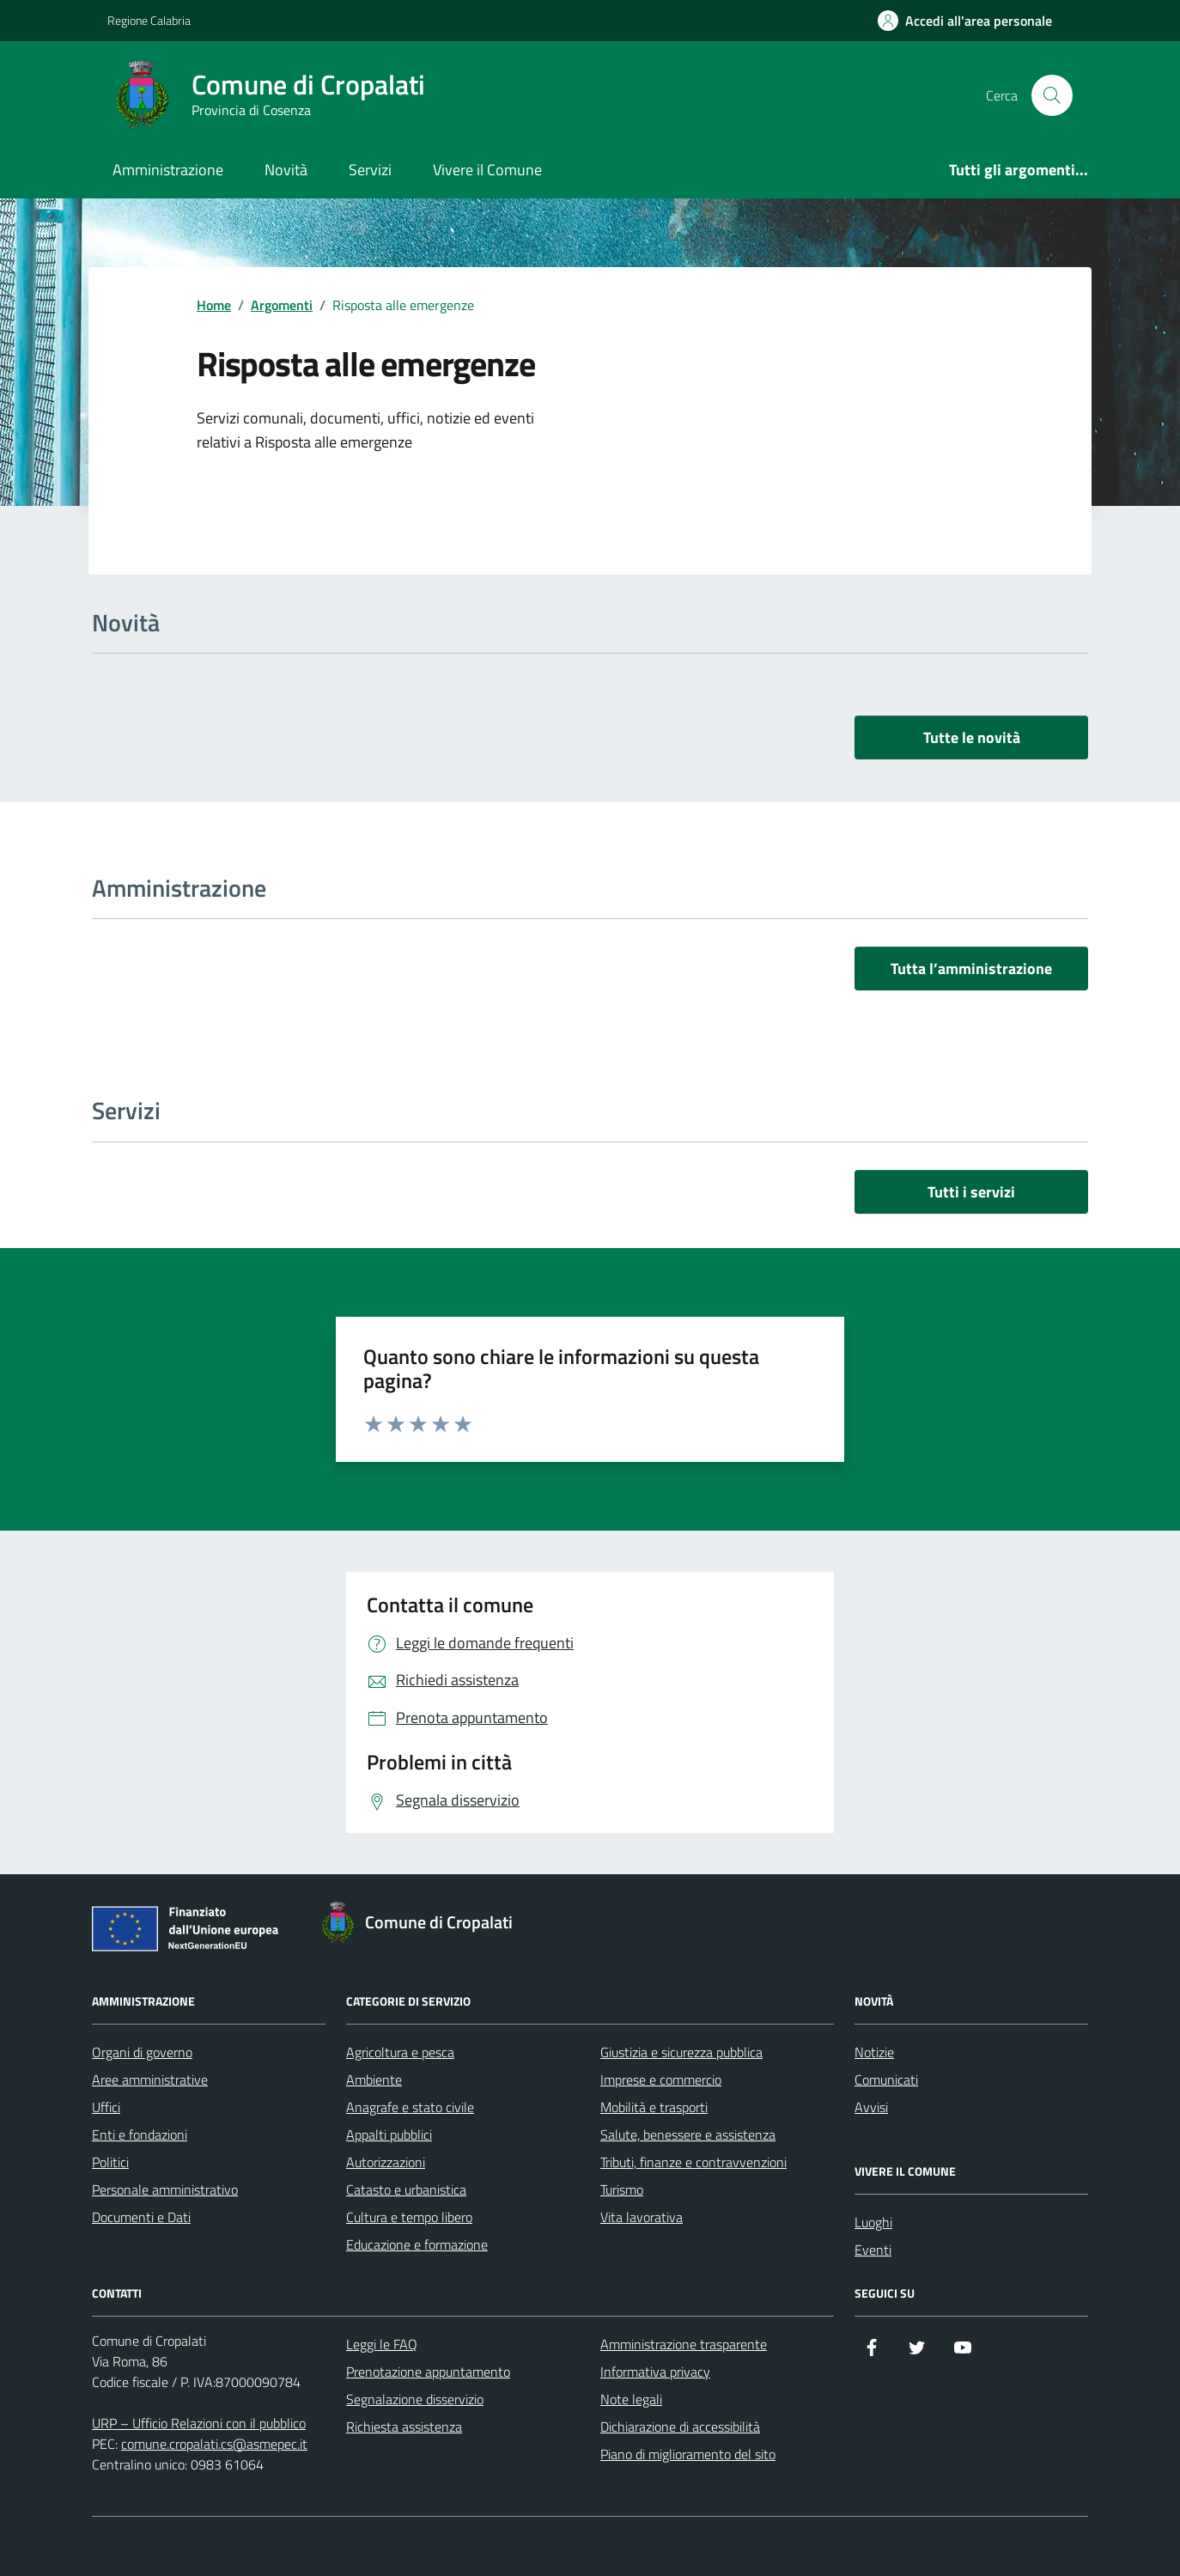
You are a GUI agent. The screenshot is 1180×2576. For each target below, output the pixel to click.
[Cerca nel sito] (1052, 95)
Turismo (621, 2189)
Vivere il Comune (487, 169)
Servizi (370, 169)
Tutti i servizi (971, 1191)
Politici (110, 2162)
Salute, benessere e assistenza (688, 2134)
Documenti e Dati (141, 2217)
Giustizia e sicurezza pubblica (681, 2052)
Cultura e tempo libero (409, 2217)
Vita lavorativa (641, 2217)
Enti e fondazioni (139, 2134)
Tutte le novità (971, 737)
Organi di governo (142, 2052)
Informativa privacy (655, 2371)
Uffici (106, 2107)
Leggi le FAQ (381, 2344)
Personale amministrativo (165, 2189)
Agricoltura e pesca (400, 2052)
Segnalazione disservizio (415, 2399)
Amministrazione (168, 169)
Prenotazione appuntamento (428, 2371)
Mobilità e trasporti (654, 2107)
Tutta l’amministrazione (971, 968)
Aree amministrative (150, 2079)
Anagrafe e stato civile (410, 2107)
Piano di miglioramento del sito (688, 2454)
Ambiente (374, 2079)
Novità (286, 169)
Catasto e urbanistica (406, 2189)
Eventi (873, 2249)
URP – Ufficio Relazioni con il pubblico (199, 2423)
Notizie (874, 2052)
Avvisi (871, 2107)
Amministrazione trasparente (683, 2344)
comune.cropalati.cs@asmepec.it (214, 2443)
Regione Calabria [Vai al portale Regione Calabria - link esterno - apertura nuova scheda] (149, 20)
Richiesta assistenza (404, 2426)
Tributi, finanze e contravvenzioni (693, 2162)
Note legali (631, 2399)
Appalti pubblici (389, 2134)
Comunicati (886, 2079)
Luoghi (873, 2222)
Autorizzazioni (385, 2162)
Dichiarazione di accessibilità (680, 2426)
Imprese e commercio (660, 2079)
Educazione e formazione (417, 2244)
